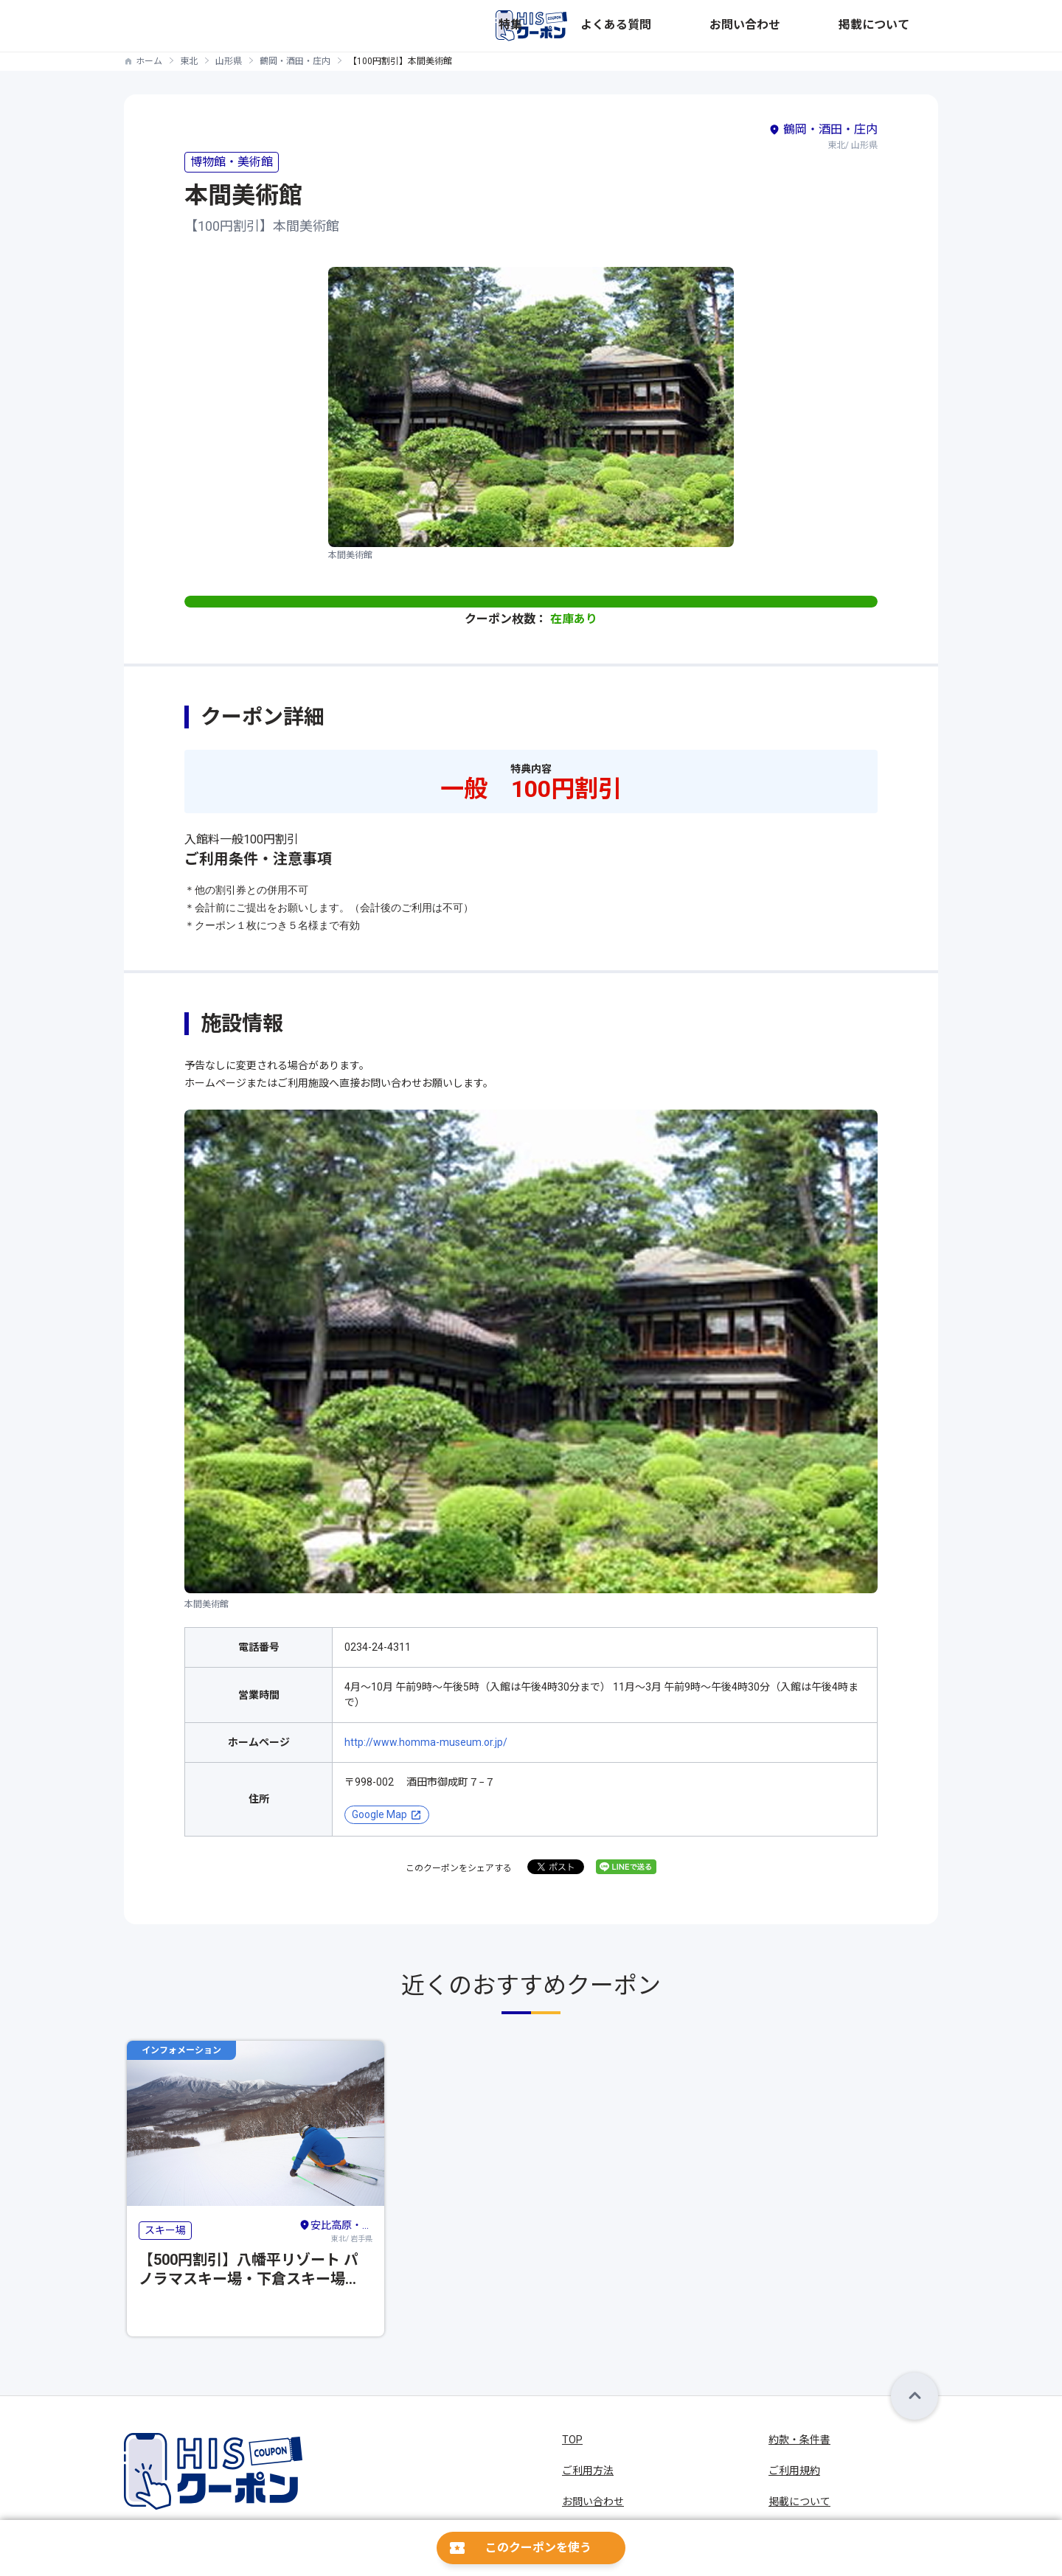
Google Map (379, 1814)
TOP (572, 2440)
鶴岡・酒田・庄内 (295, 61)
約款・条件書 (799, 2440)
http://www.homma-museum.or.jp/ (425, 1742)
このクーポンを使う (538, 2548)
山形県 (228, 61)
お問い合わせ (827, 26)
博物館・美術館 (231, 162)
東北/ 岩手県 (335, 2230)
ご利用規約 (794, 2470)
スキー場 (165, 2230)
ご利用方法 (588, 2470)
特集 (688, 26)
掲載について (907, 26)
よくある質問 (748, 26)
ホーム (149, 61)
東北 (189, 61)
